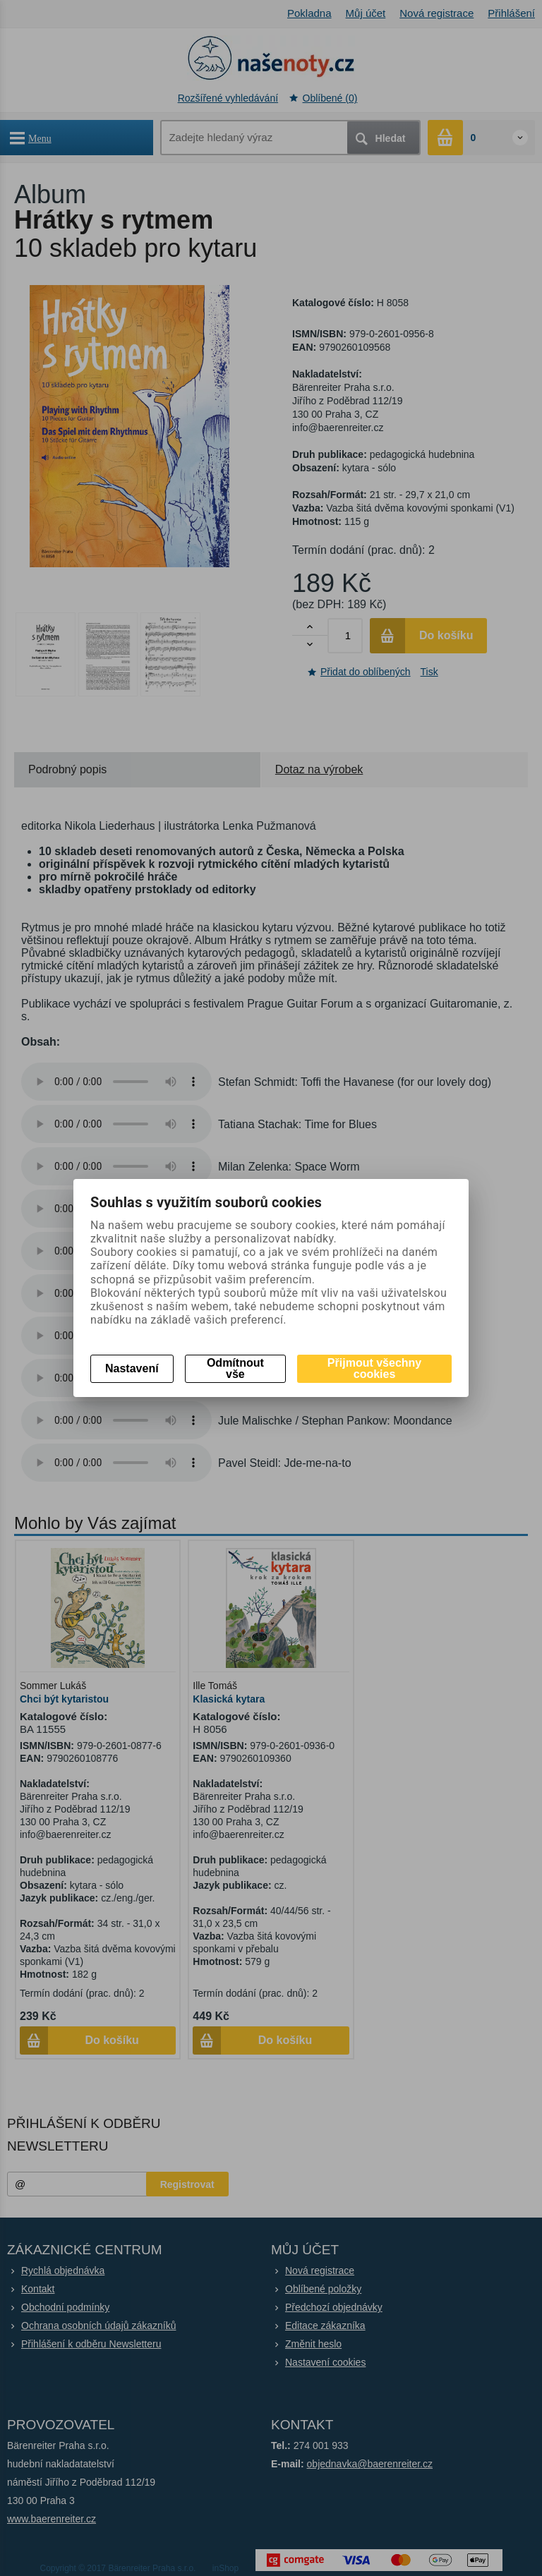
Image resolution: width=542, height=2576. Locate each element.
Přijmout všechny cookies (374, 1368)
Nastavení (132, 1368)
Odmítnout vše (235, 1368)
